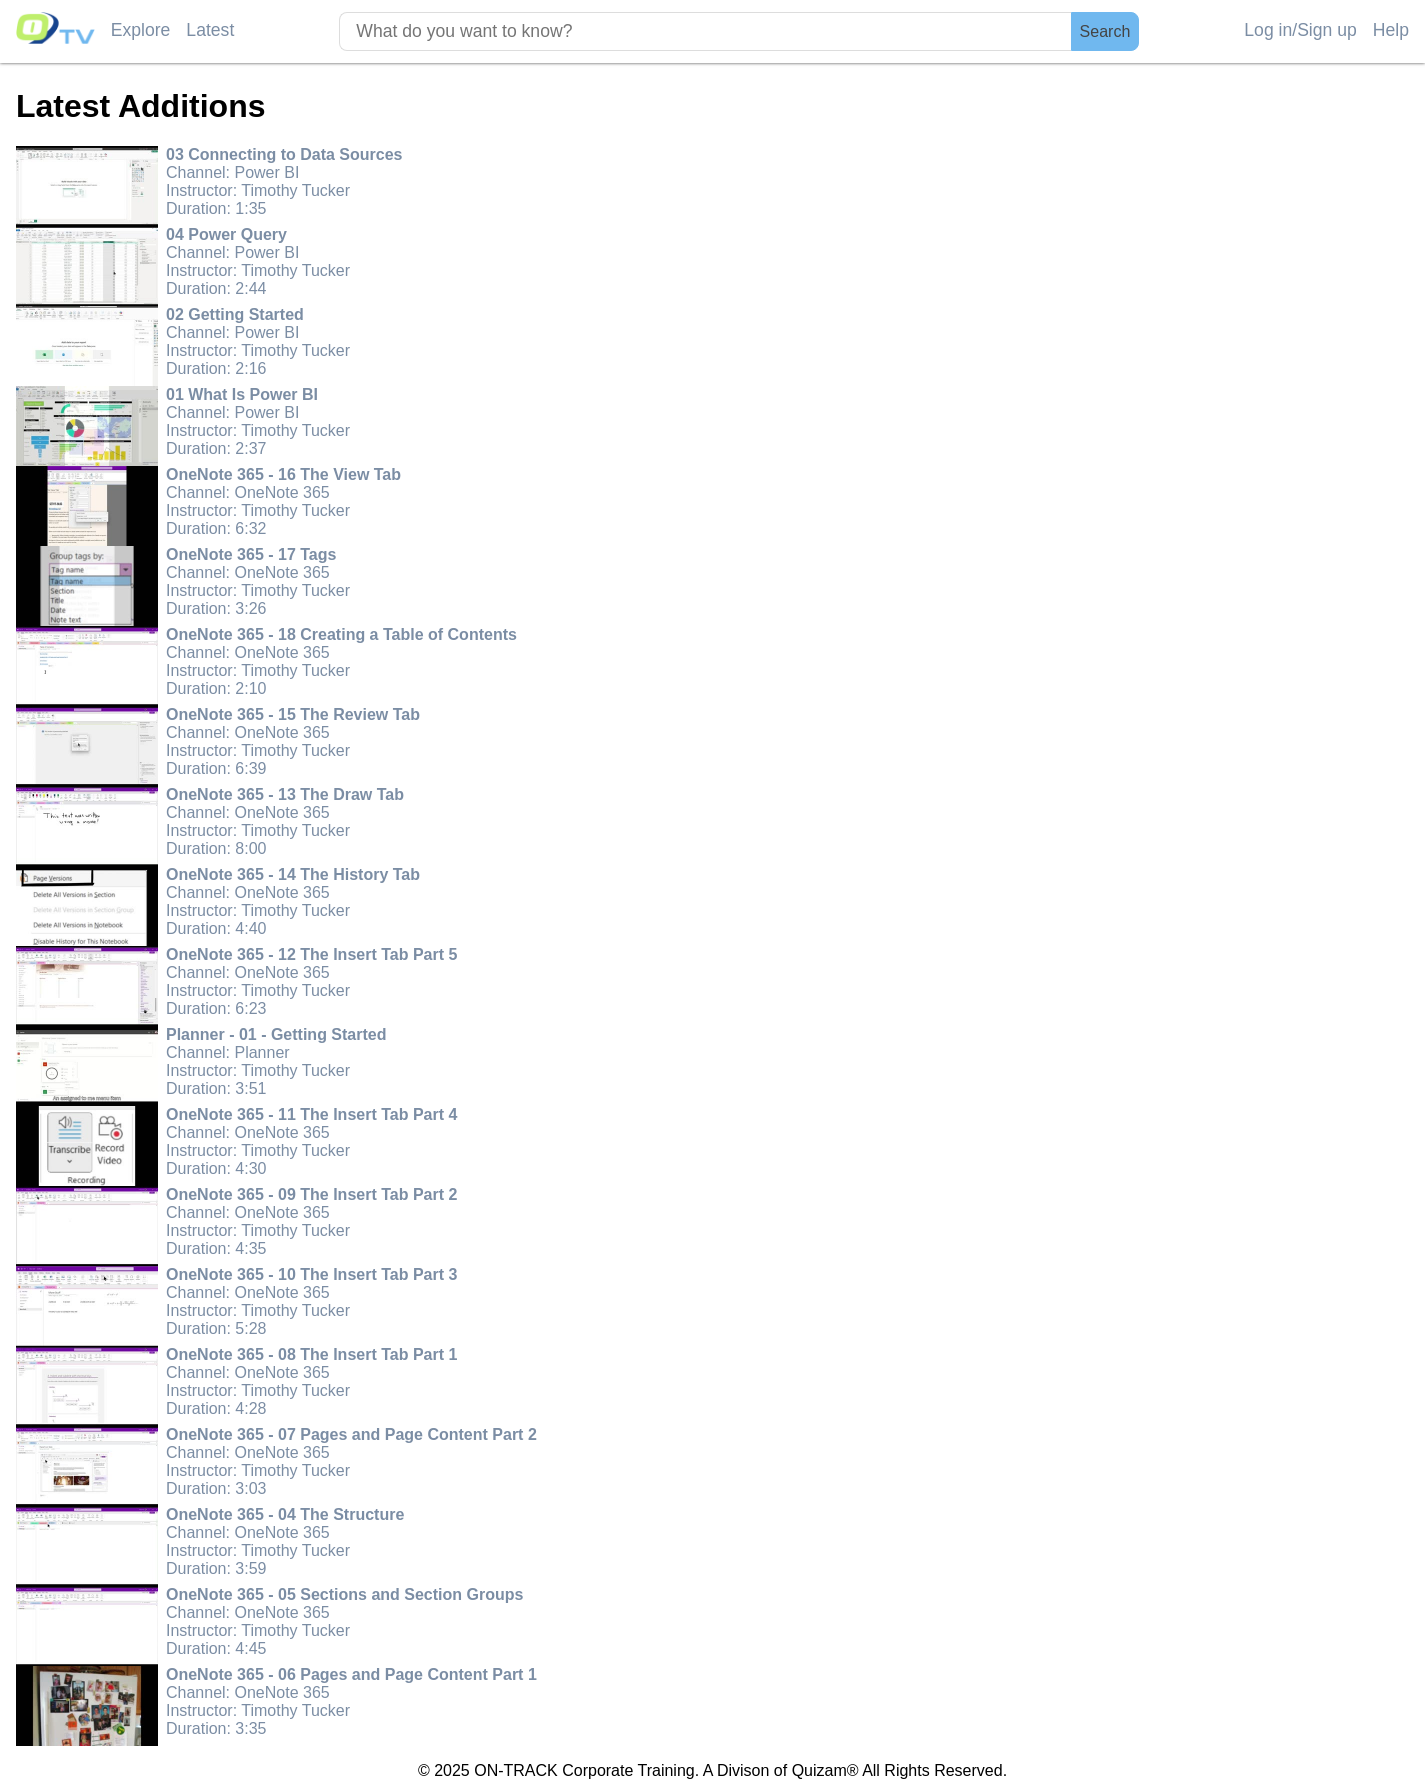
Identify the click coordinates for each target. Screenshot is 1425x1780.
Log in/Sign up (1300, 30)
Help (1391, 30)
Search (1105, 31)
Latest (210, 30)
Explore (141, 30)
